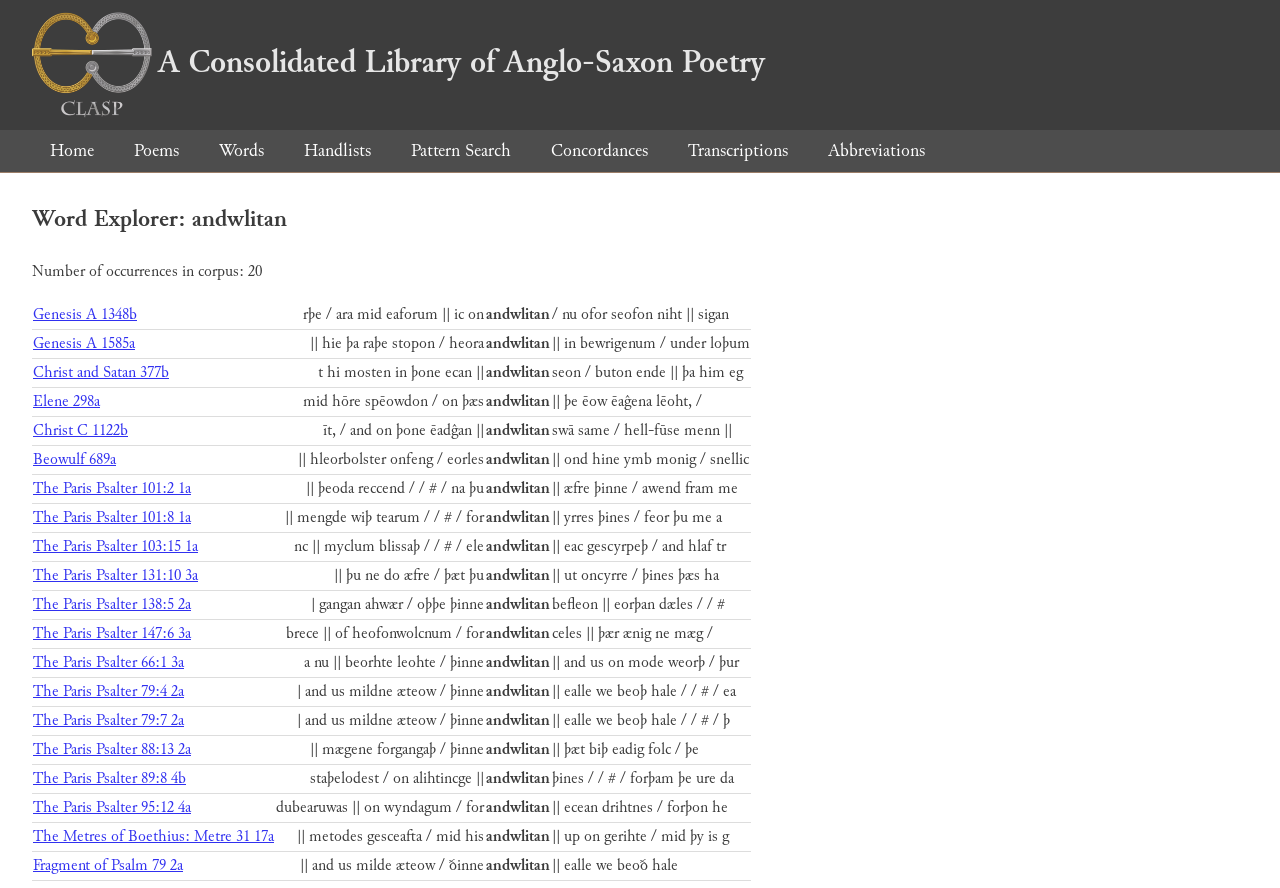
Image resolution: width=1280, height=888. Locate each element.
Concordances (599, 150)
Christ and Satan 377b (101, 372)
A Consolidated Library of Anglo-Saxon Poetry (398, 62)
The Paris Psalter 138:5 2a (112, 604)
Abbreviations (876, 150)
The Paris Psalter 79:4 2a (108, 691)
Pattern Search (461, 150)
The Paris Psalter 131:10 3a (115, 575)
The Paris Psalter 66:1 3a (108, 662)
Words (241, 150)
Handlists (337, 150)
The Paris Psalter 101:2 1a (112, 488)
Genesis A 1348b (85, 314)
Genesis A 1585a (84, 343)
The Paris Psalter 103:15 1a (115, 546)
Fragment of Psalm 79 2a (108, 865)
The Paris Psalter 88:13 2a (112, 749)
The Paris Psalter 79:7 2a (108, 720)
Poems (156, 150)
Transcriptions (738, 150)
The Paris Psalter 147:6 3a (112, 633)
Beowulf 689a (74, 459)
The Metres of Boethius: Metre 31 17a (153, 836)
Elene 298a (66, 401)
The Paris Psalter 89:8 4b (109, 778)
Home (72, 150)
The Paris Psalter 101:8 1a (112, 517)
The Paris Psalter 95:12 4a (112, 807)
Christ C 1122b (80, 430)
